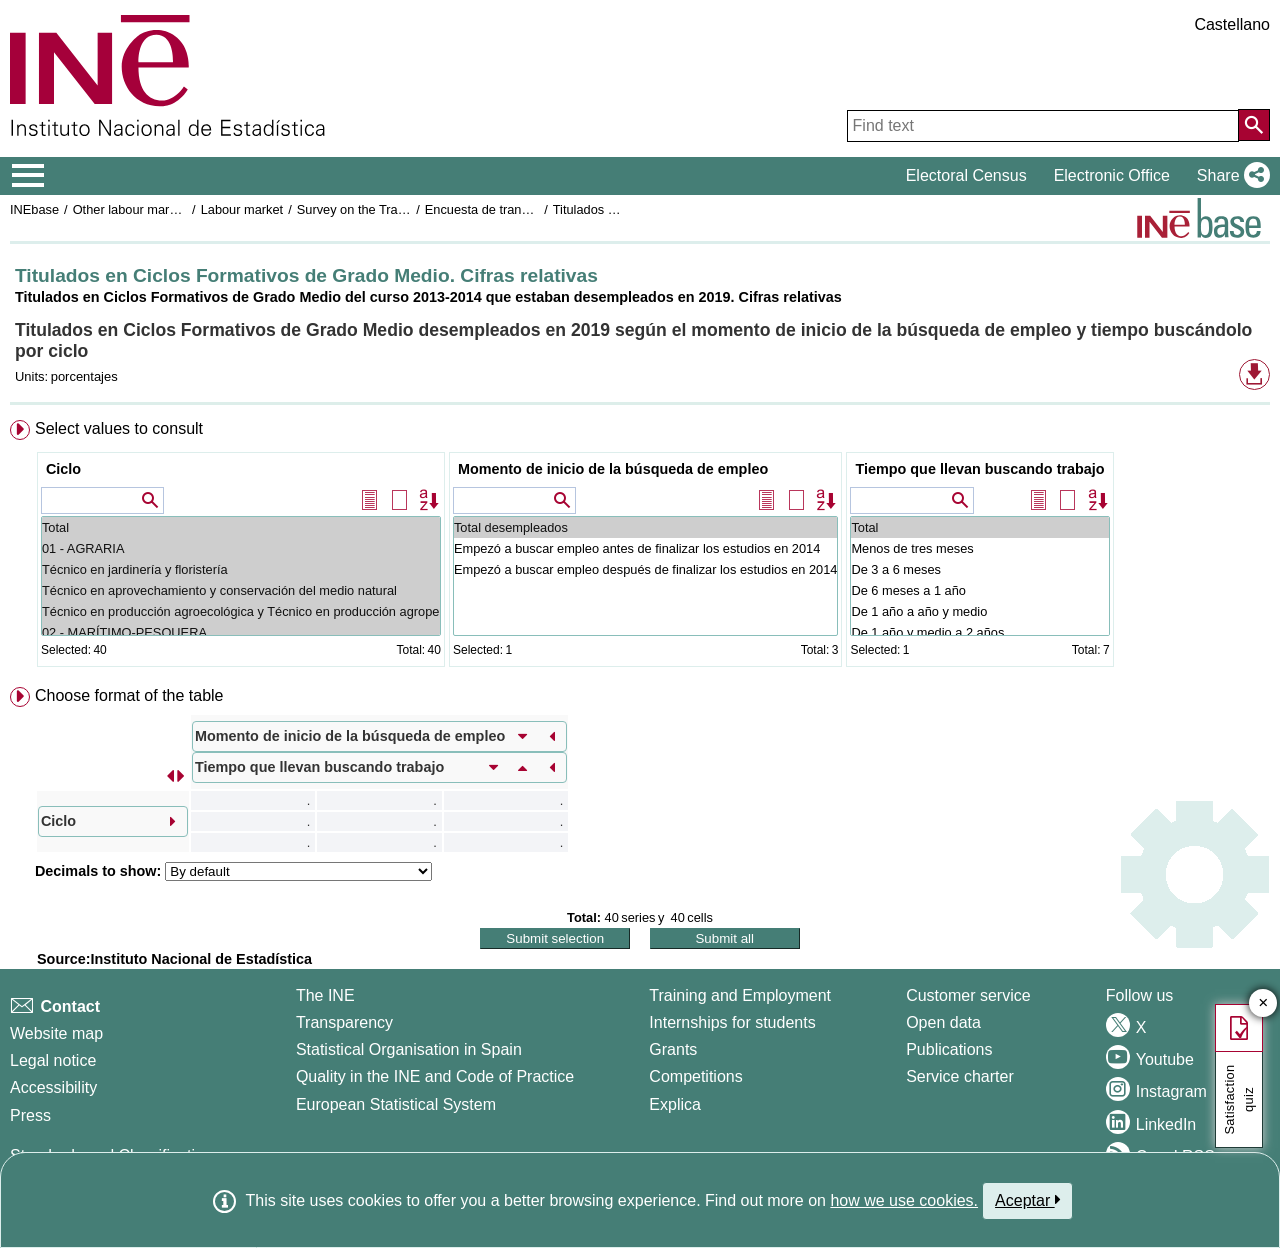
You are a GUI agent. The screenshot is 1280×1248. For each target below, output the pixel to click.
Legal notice (53, 1060)
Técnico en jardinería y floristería (241, 569)
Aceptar (1027, 1200)
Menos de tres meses (979, 548)
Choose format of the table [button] (129, 695)
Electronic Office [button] (1112, 175)
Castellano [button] (1232, 24)
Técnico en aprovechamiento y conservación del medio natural (241, 590)
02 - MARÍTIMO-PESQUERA (241, 632)
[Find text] (1043, 126)
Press (30, 1115)
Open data (943, 1022)
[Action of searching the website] (1254, 125)
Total (241, 527)
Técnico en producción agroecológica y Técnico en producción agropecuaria (241, 611)
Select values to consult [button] (119, 428)
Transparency (344, 1022)
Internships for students (732, 1022)
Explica (675, 1104)
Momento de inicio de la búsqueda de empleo (613, 469)
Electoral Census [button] (966, 175)
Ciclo (63, 469)
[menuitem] (640, 547)
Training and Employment (740, 995)
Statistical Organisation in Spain (409, 1049)
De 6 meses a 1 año (979, 590)
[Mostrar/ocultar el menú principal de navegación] (28, 176)
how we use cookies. (904, 1200)
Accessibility (53, 1087)
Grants (673, 1049)
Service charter (960, 1076)
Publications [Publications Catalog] (949, 1049)
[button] (1229, 176)
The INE (325, 995)
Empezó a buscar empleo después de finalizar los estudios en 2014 (645, 569)
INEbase (34, 209)
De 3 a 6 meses (979, 569)
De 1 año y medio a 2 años (979, 632)
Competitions (695, 1076)
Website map (56, 1033)
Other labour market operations (161, 209)
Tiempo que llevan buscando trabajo (979, 469)
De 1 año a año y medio (979, 611)
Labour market (242, 209)
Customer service (968, 995)
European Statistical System (396, 1104)
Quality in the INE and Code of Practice (435, 1076)
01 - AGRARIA (241, 548)
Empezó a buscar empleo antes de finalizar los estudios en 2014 (645, 548)
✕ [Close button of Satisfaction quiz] (1263, 1003)
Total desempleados (645, 527)
